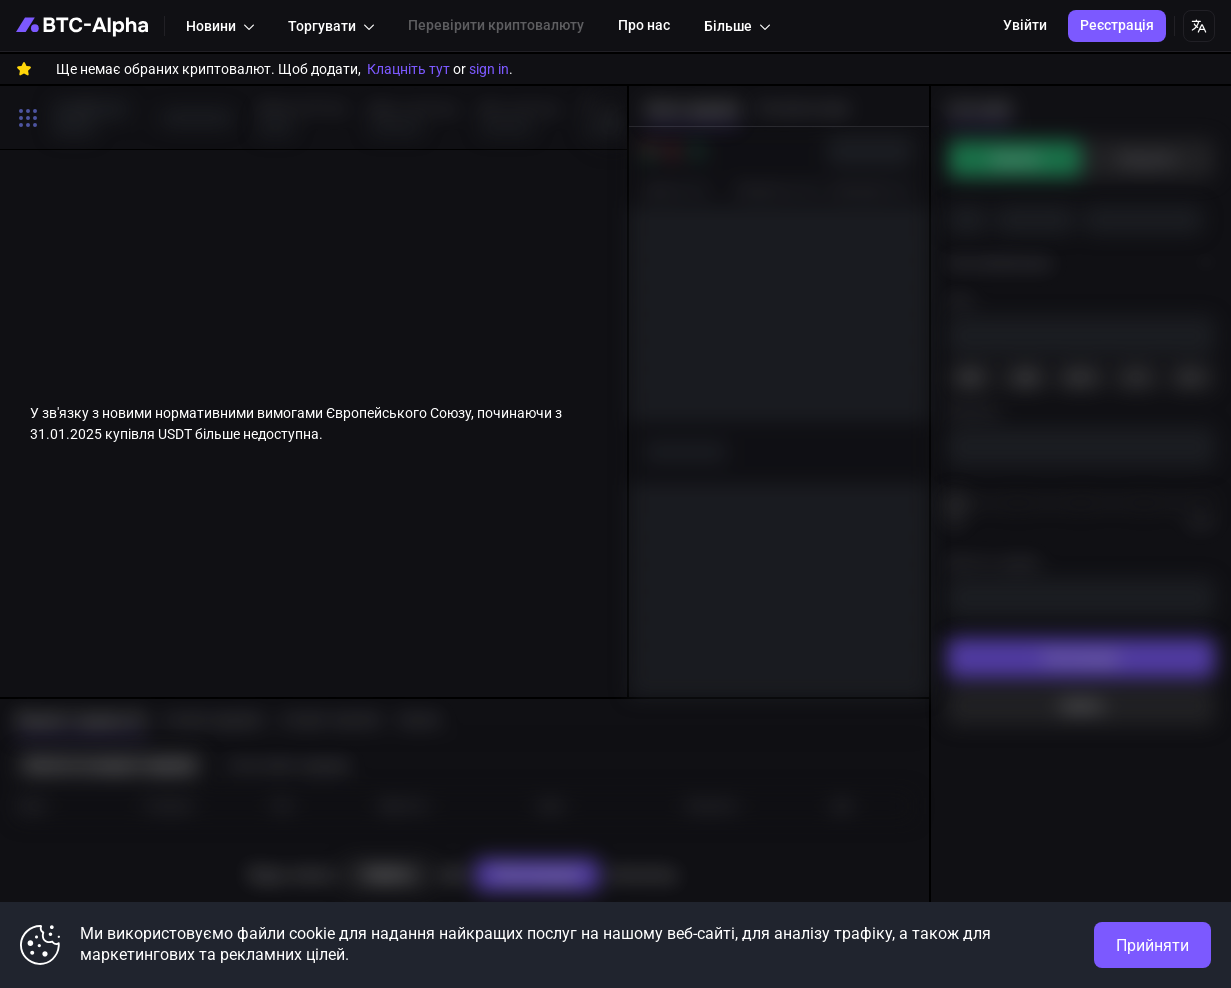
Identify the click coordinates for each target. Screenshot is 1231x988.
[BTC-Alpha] (82, 26)
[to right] (607, 117)
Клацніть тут (408, 69)
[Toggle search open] (28, 117)
